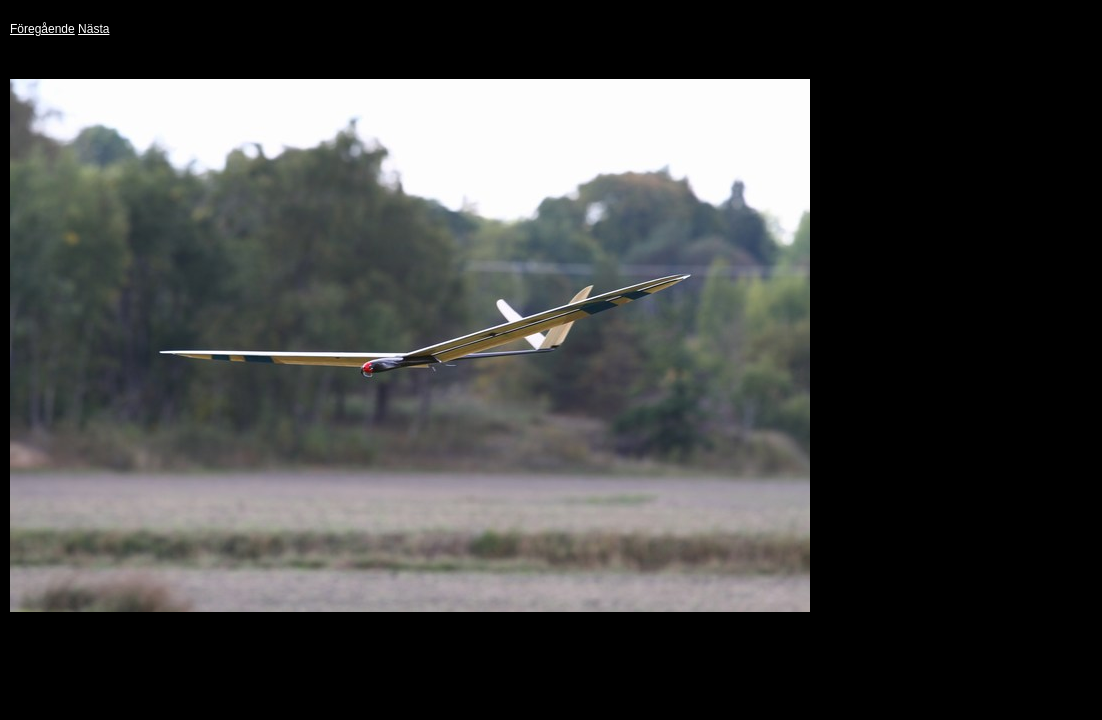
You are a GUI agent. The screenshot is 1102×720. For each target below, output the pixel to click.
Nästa (93, 29)
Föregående (42, 29)
